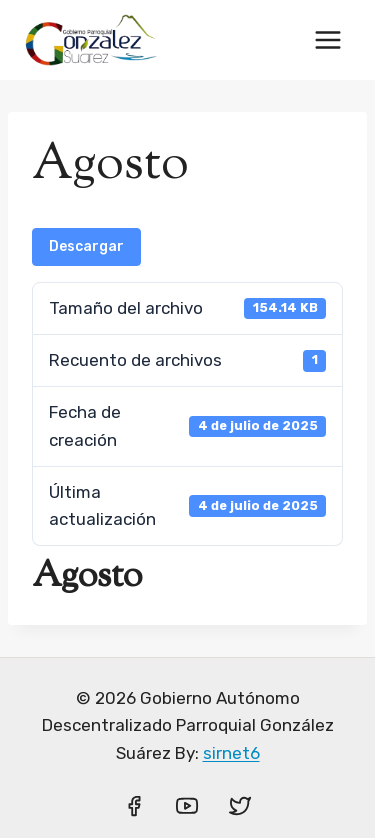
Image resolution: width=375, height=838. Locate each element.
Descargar (86, 246)
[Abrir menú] (327, 39)
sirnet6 (231, 753)
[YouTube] (187, 806)
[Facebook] (134, 806)
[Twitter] (240, 806)
